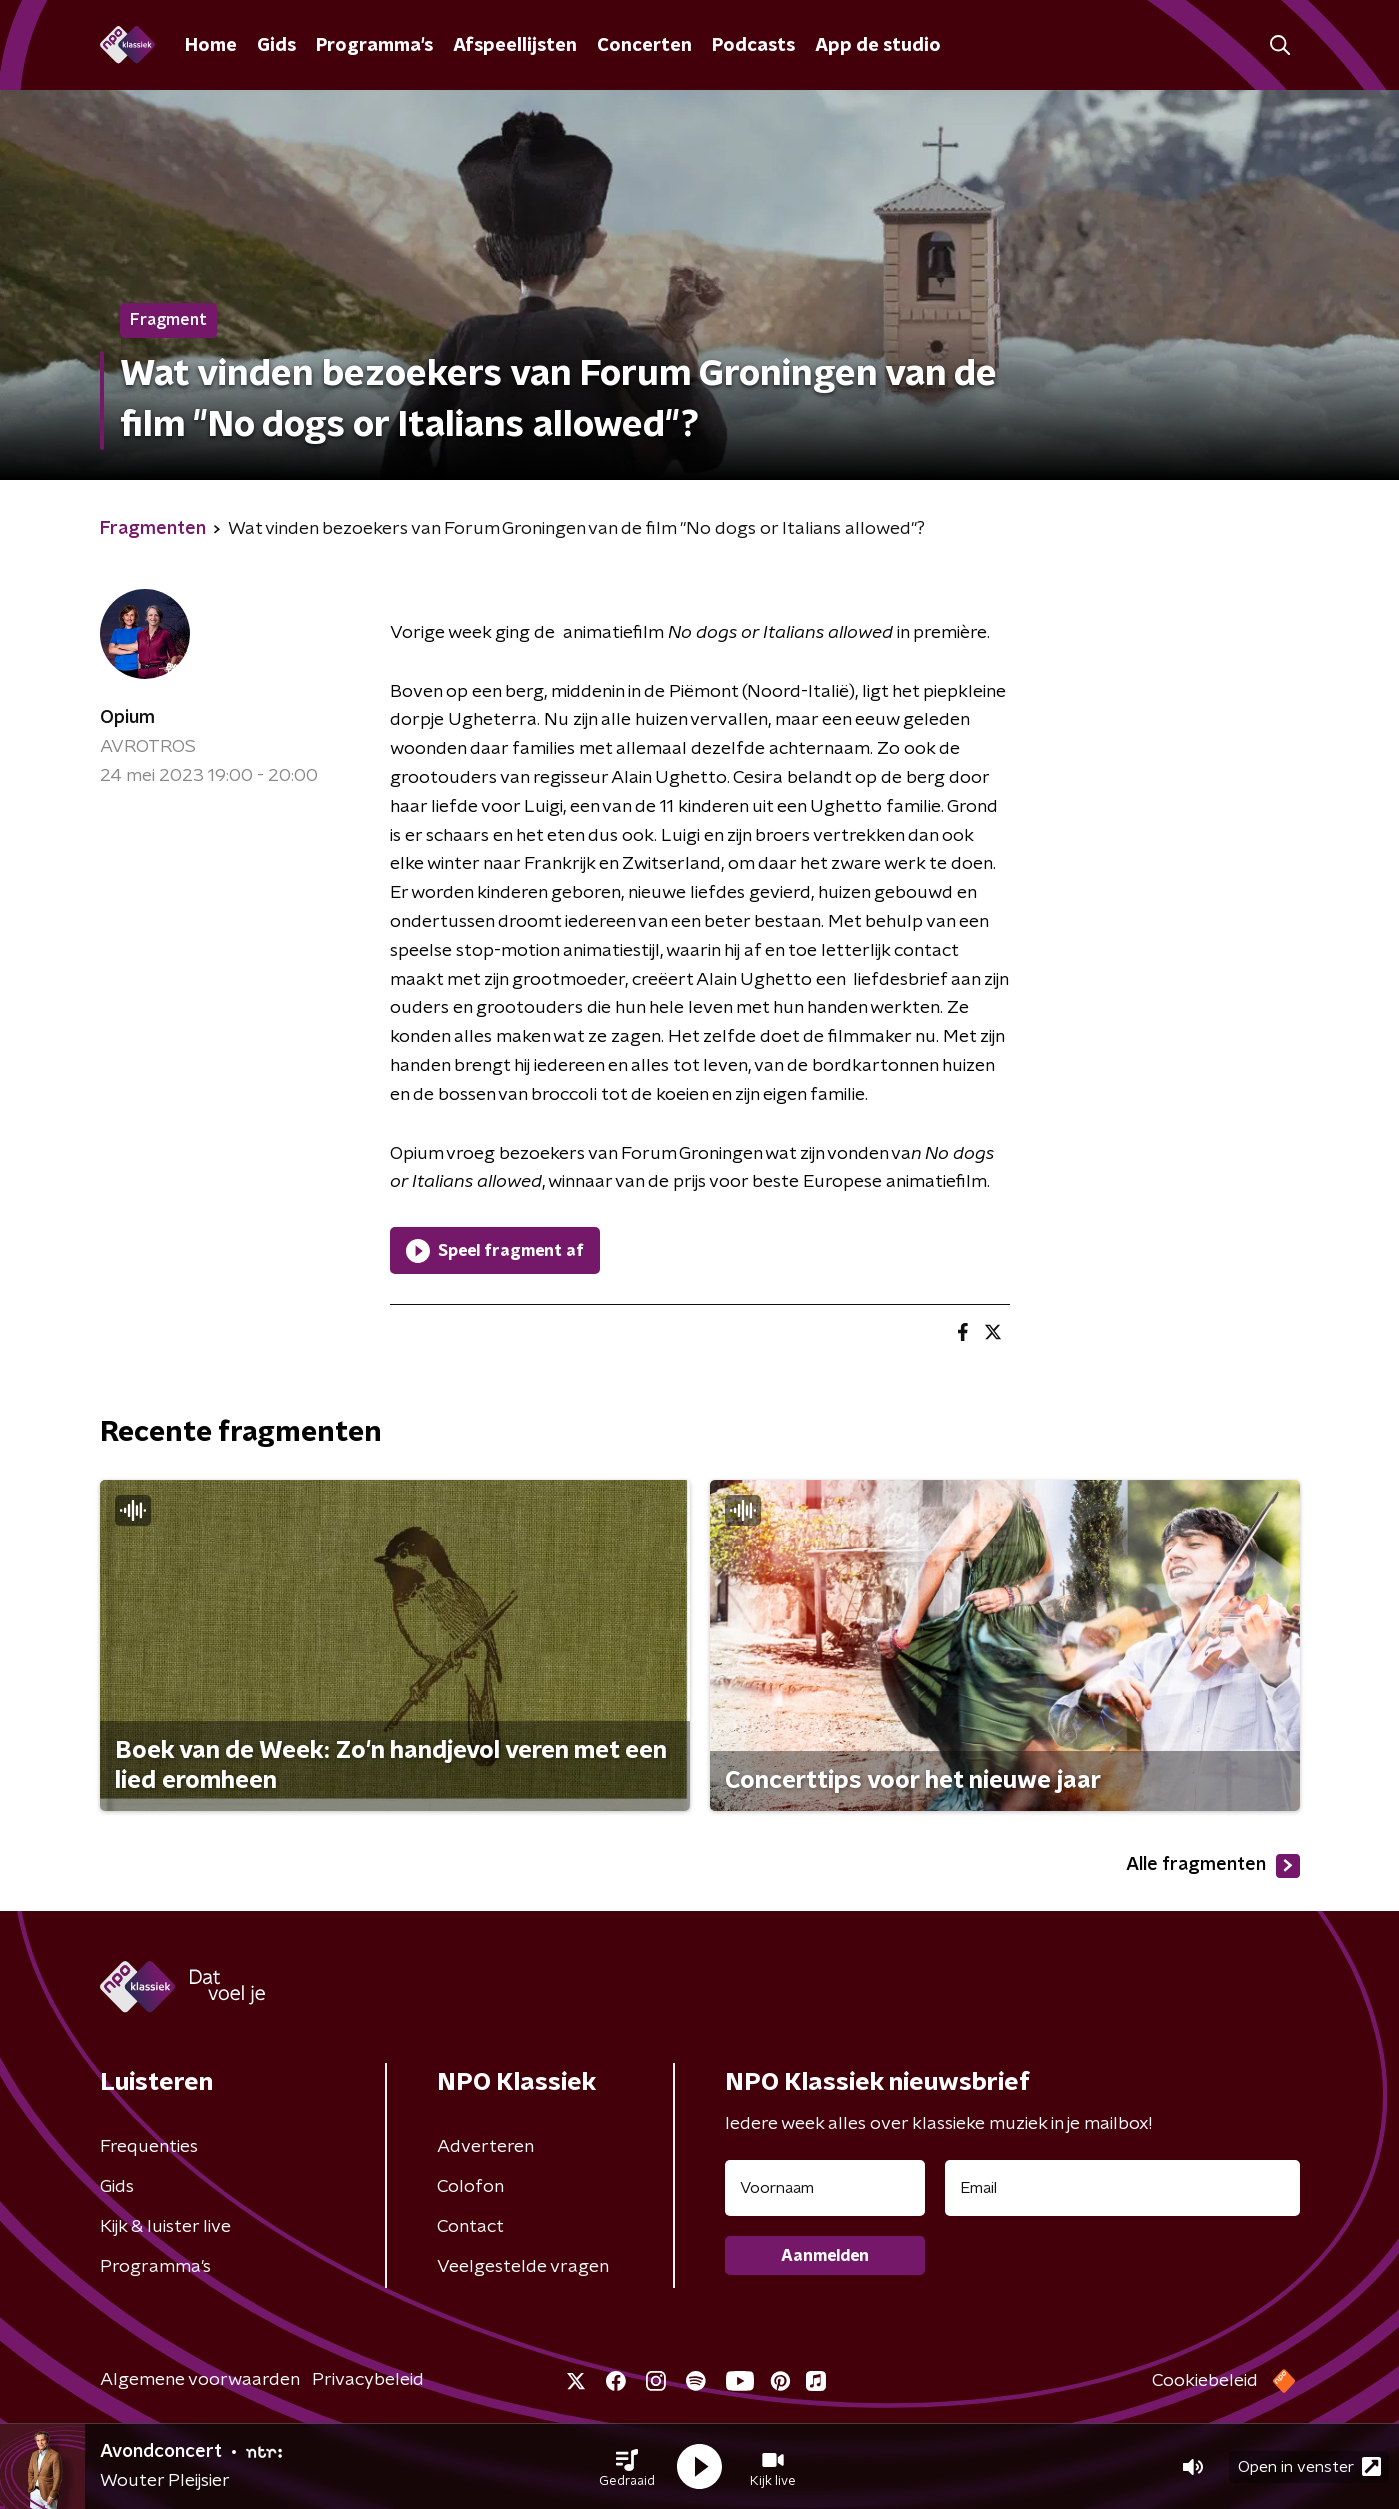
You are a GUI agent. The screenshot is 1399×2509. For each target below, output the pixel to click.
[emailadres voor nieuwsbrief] (1122, 2188)
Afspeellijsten (515, 46)
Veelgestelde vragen (523, 2267)
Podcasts (753, 46)
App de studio (878, 46)
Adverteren (485, 2147)
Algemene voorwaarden (200, 2380)
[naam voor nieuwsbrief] (825, 2188)
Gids (276, 46)
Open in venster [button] (1309, 2466)
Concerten (644, 46)
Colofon (470, 2187)
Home (211, 46)
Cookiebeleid (1205, 2381)
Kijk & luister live (165, 2227)
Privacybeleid (368, 2380)
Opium (127, 718)
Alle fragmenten (1213, 1866)
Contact (470, 2227)
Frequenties (149, 2147)
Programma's (374, 46)
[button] (627, 2467)
